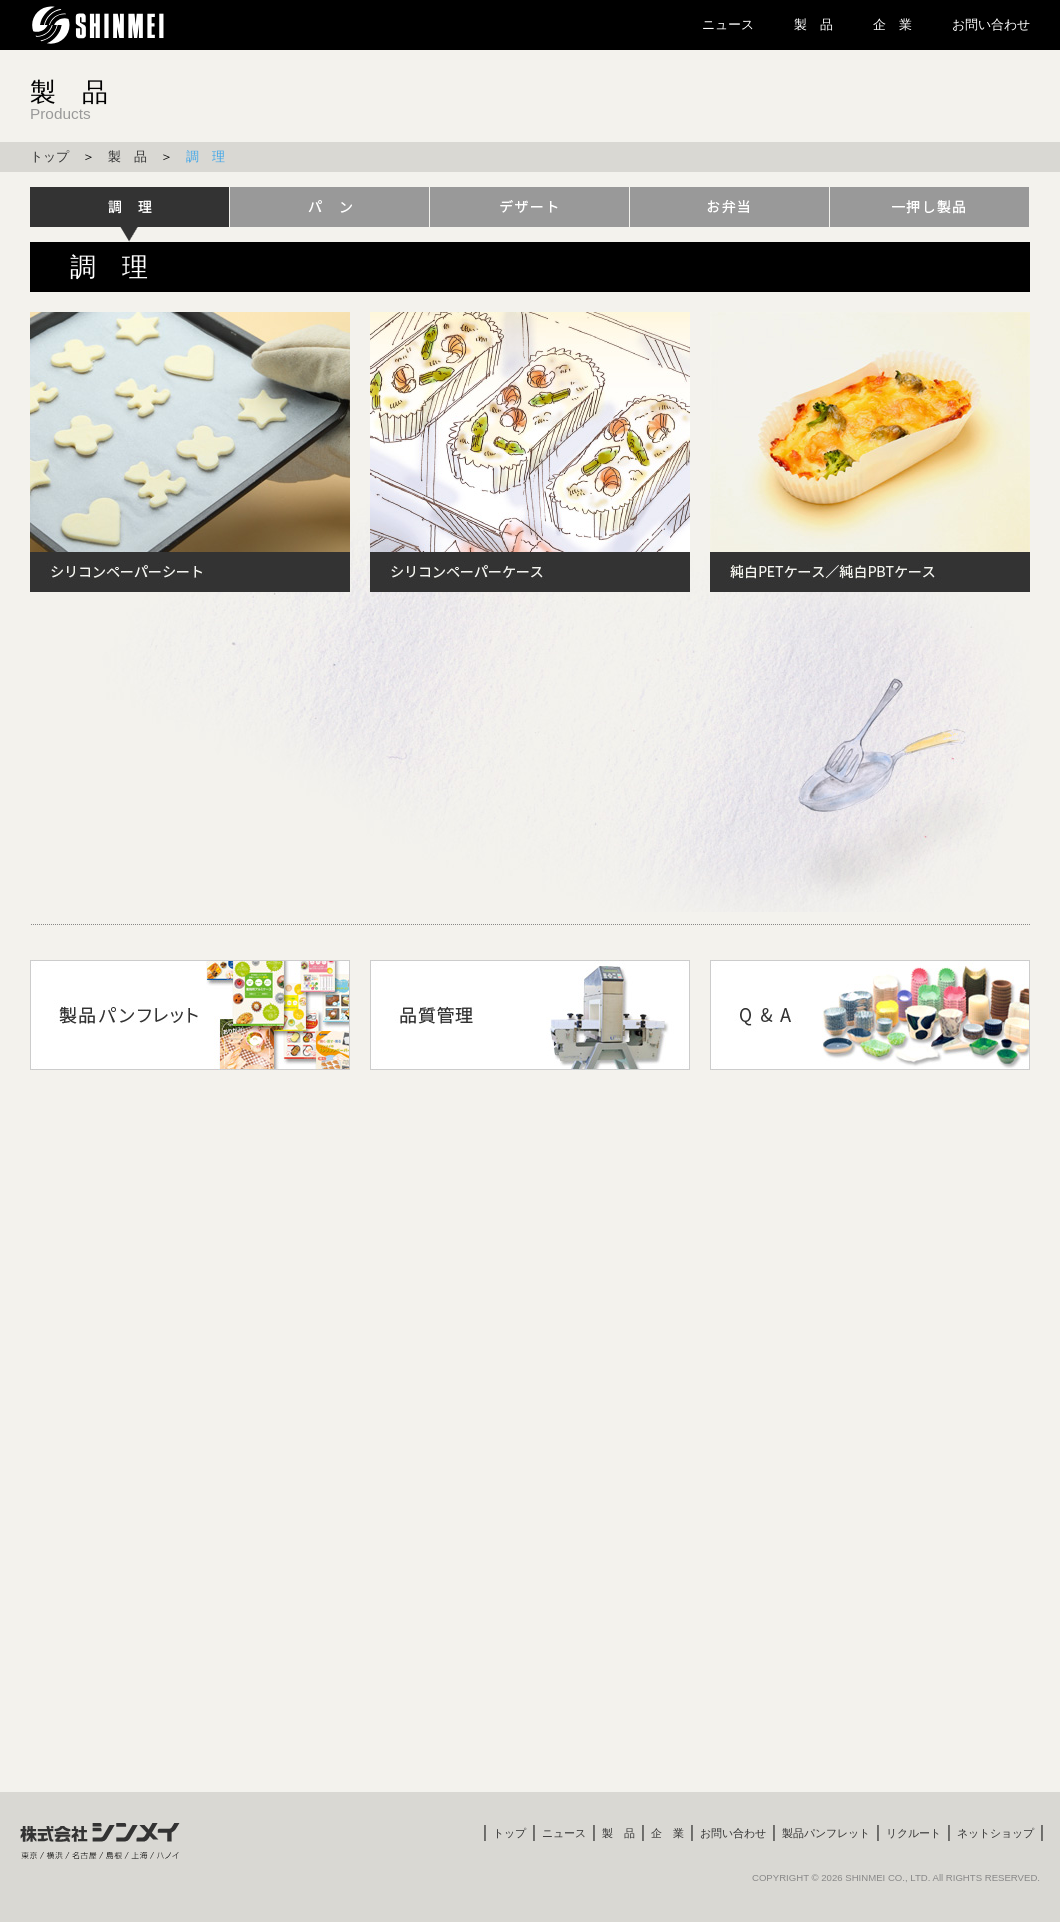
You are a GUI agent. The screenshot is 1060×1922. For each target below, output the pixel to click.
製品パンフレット (826, 1833)
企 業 (892, 24)
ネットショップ (995, 1833)
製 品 (813, 24)
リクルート (913, 1833)
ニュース (728, 24)
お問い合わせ (991, 24)
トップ (49, 156)
